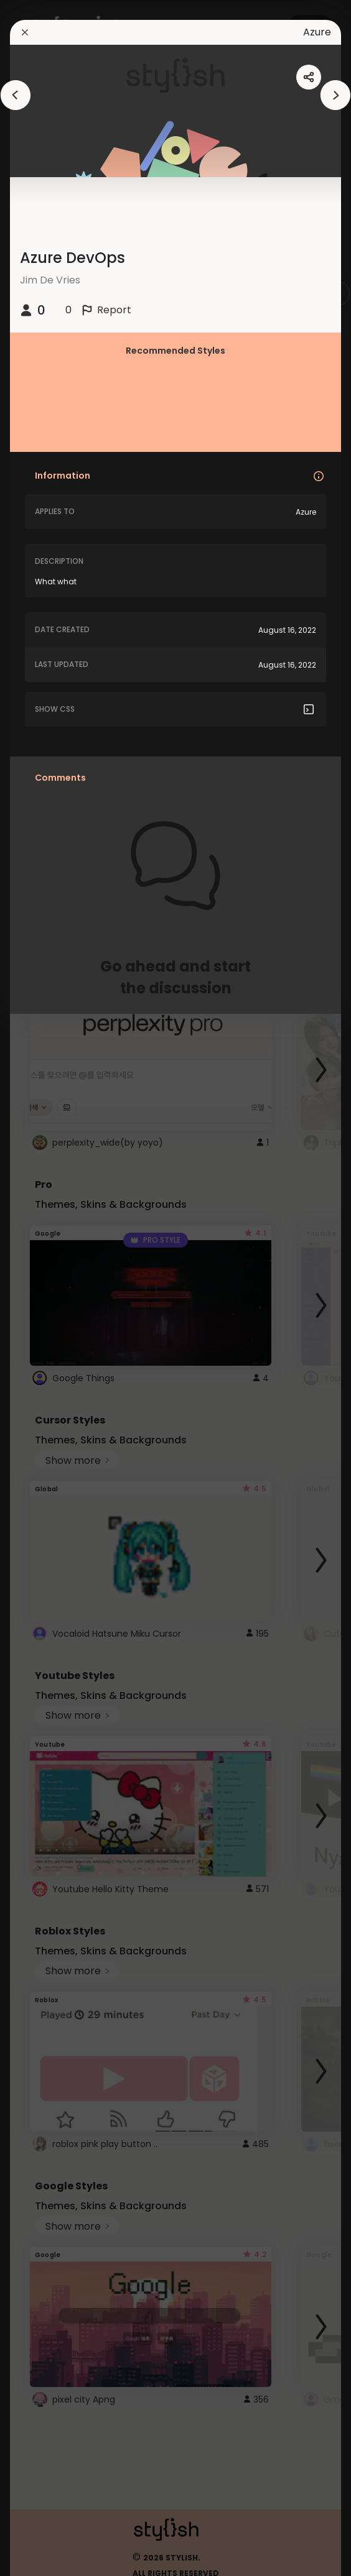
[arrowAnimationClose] (15, 95)
